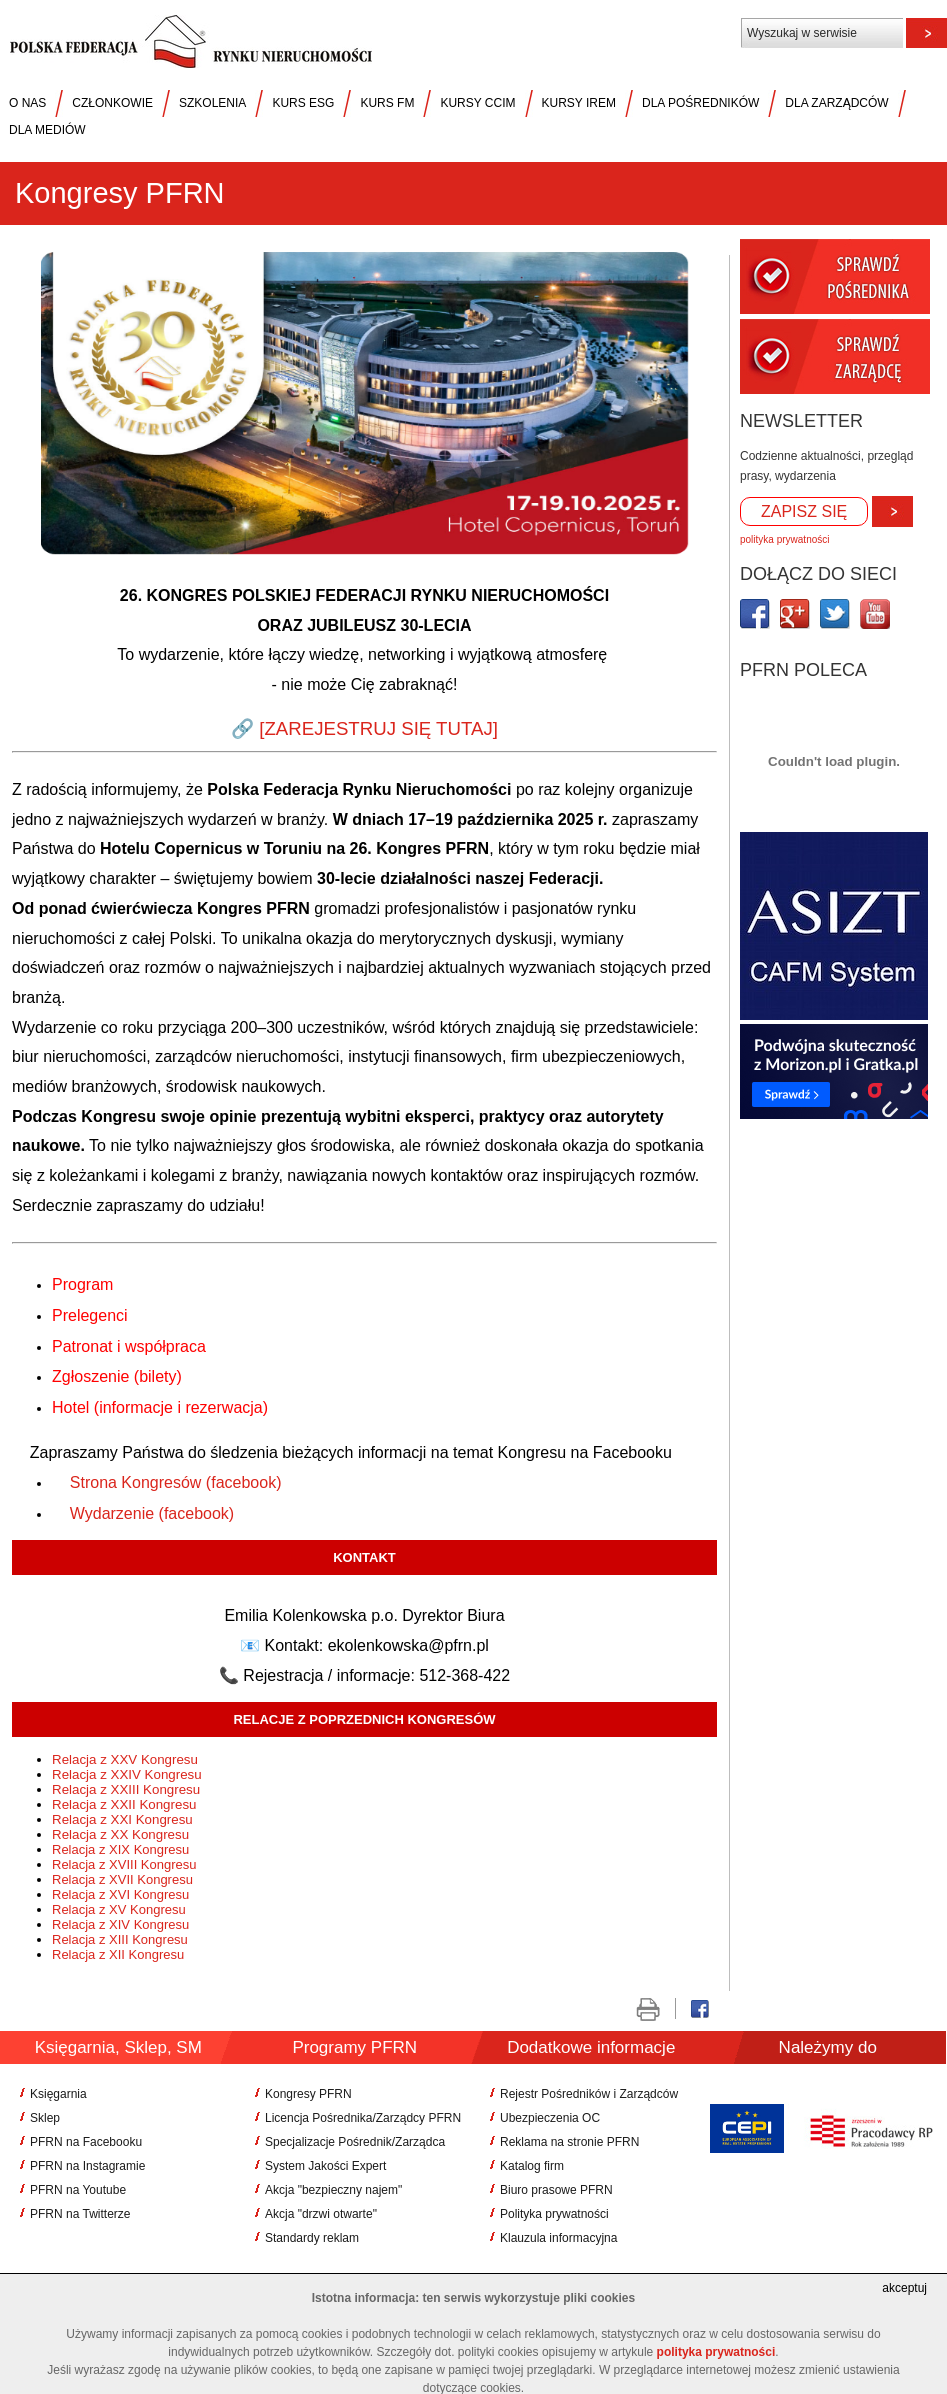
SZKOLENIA (212, 103)
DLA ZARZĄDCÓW (836, 103)
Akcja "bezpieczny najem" (333, 2190)
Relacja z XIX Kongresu (122, 1849)
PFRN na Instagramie (87, 2166)
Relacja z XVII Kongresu (124, 1879)
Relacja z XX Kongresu (122, 1834)
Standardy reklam (312, 2238)
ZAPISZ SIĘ (804, 511)
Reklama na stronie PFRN (569, 2142)
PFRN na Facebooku (86, 2142)
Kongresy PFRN (308, 2094)
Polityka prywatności (554, 2214)
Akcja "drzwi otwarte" (321, 2214)
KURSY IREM (579, 103)
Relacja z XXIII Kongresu (128, 1789)
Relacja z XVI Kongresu (122, 1894)
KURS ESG (303, 103)
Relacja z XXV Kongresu (127, 1759)
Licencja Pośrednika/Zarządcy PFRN (363, 2118)
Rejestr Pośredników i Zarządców (589, 2094)
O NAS (27, 103)
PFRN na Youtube (78, 2190)
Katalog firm (532, 2166)
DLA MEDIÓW (47, 130)
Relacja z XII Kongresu (120, 1954)
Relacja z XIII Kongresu (121, 1939)
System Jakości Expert (325, 2166)
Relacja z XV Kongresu (120, 1909)
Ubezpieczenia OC (550, 2118)
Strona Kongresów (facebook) (176, 1482)
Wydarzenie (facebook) (152, 1513)
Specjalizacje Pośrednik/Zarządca (355, 2142)
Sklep (45, 2118)
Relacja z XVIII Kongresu (126, 1864)
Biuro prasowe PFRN (556, 2190)
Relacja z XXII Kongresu (126, 1804)
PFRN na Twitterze (80, 2214)
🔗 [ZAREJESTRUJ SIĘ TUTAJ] (364, 728)
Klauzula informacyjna (558, 2238)
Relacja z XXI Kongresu (124, 1819)
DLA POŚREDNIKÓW (700, 103)
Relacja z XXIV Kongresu (128, 1774)
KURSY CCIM (477, 103)
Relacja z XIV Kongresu (122, 1924)
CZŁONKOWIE (112, 103)
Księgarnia (58, 2094)
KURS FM (387, 103)
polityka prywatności (784, 539)
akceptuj (904, 2288)
